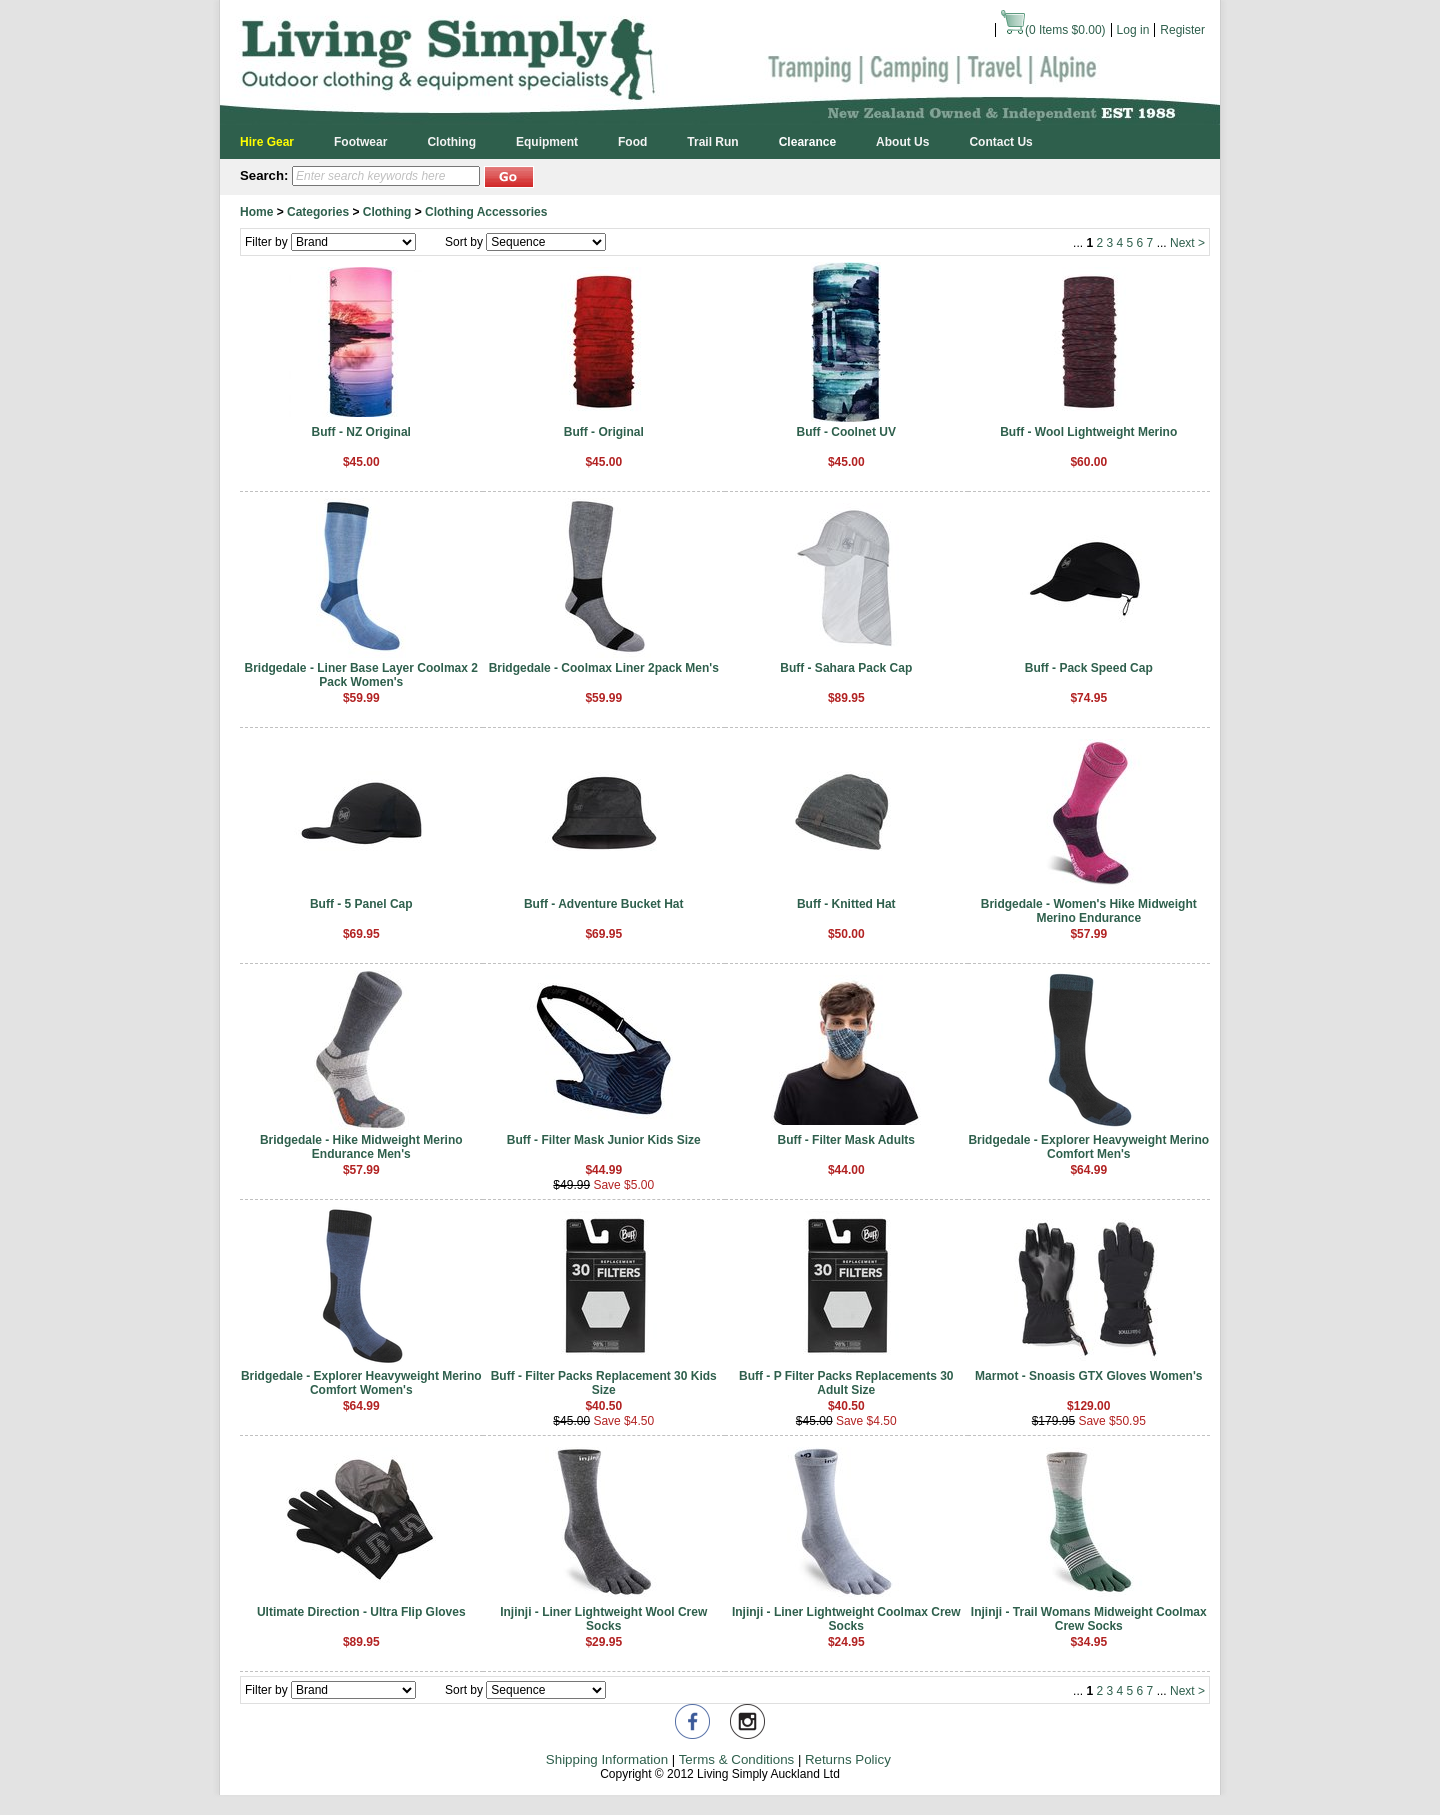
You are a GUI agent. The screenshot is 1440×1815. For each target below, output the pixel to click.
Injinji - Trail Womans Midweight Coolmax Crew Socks (1089, 1619)
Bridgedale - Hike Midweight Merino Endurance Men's (361, 1147)
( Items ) (1053, 30)
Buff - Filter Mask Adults (846, 1140)
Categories (318, 212)
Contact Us (1000, 142)
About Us (902, 142)
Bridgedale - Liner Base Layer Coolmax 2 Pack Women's (361, 675)
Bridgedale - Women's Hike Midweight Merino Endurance (1089, 911)
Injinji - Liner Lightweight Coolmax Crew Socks (846, 1619)
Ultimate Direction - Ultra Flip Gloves (361, 1612)
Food (632, 142)
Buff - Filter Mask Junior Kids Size (604, 1140)
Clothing (451, 142)
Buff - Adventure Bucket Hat (604, 904)
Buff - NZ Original (361, 432)
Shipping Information (607, 1759)
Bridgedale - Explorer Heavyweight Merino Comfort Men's (1088, 1147)
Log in (1133, 30)
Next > (1187, 243)
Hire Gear (267, 142)
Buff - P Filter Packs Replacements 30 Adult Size (846, 1383)
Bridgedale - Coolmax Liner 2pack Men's (604, 668)
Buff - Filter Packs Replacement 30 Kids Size (604, 1383)
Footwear (360, 142)
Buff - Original (604, 432)
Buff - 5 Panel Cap (361, 904)
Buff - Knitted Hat (846, 904)
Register (1182, 30)
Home (256, 212)
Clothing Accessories (486, 212)
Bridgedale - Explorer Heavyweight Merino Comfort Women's (361, 1383)
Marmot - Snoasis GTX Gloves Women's (1088, 1376)
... (1078, 243)
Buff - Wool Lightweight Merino (1088, 432)
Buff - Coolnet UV (846, 432)
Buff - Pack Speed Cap (1089, 668)
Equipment (547, 142)
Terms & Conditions (737, 1759)
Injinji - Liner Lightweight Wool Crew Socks (603, 1619)
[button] (509, 175)
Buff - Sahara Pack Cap (846, 668)
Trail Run (712, 142)
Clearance (807, 142)
